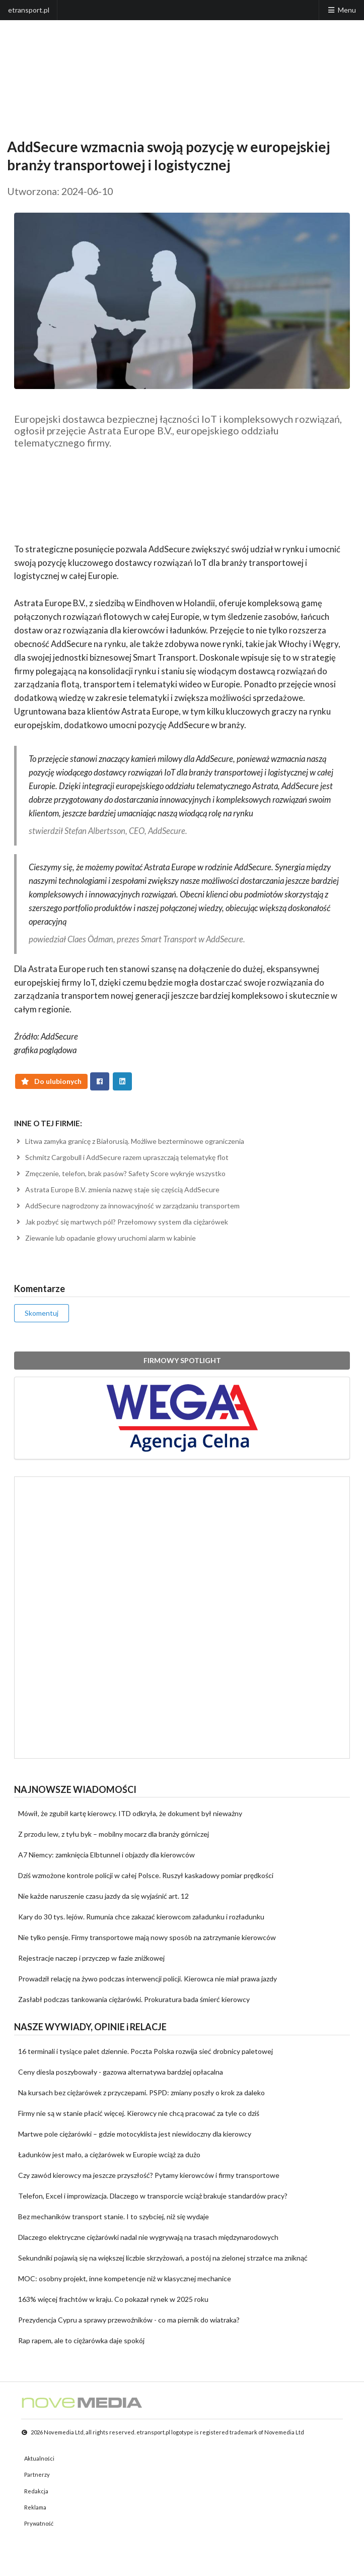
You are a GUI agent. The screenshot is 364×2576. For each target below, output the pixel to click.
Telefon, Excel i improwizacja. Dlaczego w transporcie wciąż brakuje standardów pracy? (152, 2196)
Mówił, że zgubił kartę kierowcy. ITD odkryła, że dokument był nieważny (130, 1813)
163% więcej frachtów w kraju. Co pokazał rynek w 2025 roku (113, 2299)
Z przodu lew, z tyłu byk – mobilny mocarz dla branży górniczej (113, 1834)
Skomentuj (41, 1313)
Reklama (35, 2507)
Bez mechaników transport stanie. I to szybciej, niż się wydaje (113, 2216)
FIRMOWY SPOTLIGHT (182, 1360)
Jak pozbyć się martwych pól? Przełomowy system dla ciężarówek (121, 1221)
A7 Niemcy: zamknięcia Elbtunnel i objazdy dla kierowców (106, 1854)
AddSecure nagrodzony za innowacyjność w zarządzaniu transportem (127, 1205)
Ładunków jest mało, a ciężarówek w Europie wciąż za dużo (109, 2154)
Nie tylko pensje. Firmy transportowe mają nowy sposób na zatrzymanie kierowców (147, 1937)
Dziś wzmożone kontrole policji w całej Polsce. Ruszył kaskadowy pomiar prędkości (145, 1875)
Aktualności (39, 2458)
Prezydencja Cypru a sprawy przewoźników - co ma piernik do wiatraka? (129, 2319)
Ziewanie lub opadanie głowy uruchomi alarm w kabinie (105, 1238)
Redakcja (36, 2491)
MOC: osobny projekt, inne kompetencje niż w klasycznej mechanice (124, 2278)
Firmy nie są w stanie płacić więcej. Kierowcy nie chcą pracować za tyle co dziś (138, 2113)
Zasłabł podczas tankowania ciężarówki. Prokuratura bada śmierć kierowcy (134, 1999)
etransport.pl (28, 10)
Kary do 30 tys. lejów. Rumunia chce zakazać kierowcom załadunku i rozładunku (141, 1916)
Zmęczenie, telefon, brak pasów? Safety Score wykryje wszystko (120, 1173)
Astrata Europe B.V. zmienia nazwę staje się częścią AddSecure (117, 1189)
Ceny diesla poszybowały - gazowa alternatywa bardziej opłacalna (120, 2072)
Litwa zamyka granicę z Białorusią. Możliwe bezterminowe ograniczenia (129, 1141)
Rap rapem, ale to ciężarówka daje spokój (81, 2340)
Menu (341, 10)
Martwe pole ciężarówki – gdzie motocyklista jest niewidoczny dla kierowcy (134, 2134)
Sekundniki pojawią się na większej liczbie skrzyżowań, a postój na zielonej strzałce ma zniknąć (163, 2257)
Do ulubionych (51, 1081)
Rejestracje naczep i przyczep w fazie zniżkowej (91, 1958)
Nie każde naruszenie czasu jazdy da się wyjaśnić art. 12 (103, 1896)
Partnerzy (37, 2474)
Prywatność (38, 2523)
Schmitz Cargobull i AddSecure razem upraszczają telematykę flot (121, 1157)
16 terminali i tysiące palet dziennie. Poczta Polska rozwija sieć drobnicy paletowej (145, 2051)
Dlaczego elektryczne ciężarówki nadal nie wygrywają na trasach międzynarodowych (148, 2237)
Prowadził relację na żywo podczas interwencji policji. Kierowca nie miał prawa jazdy (147, 1978)
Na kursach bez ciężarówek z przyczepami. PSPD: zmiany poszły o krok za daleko (141, 2092)
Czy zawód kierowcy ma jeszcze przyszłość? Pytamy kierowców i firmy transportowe (148, 2175)
